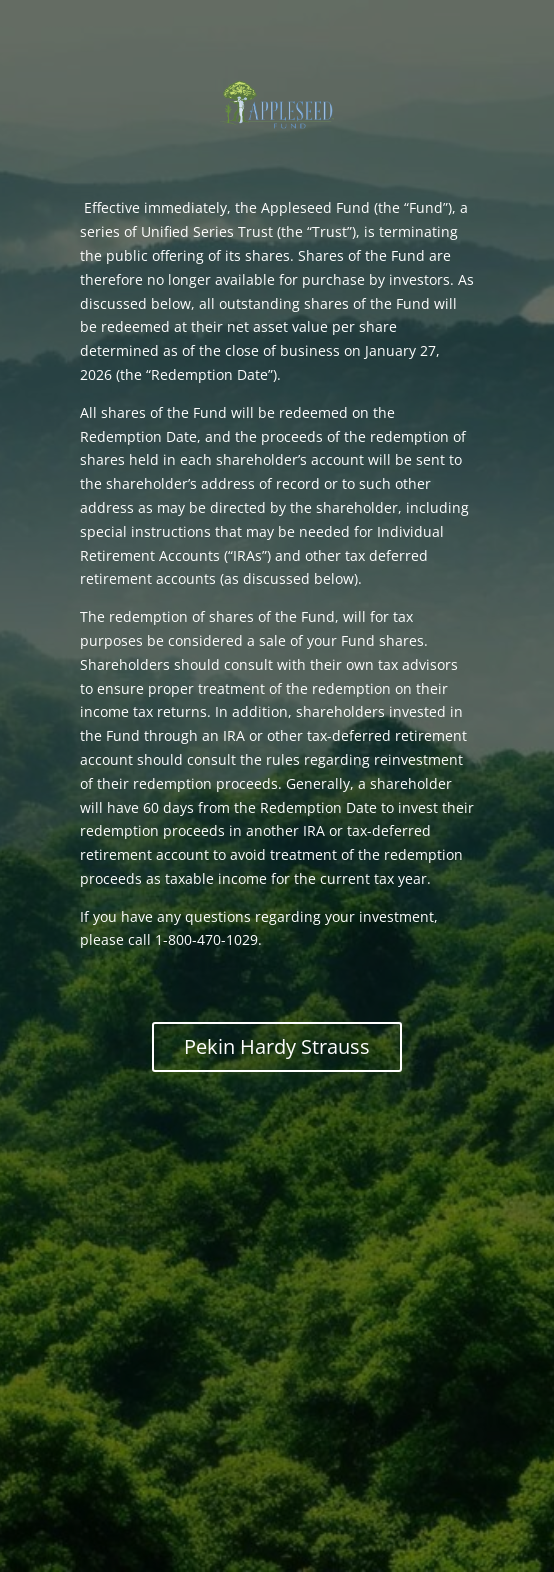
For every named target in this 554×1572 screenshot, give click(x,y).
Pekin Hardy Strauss (277, 1046)
